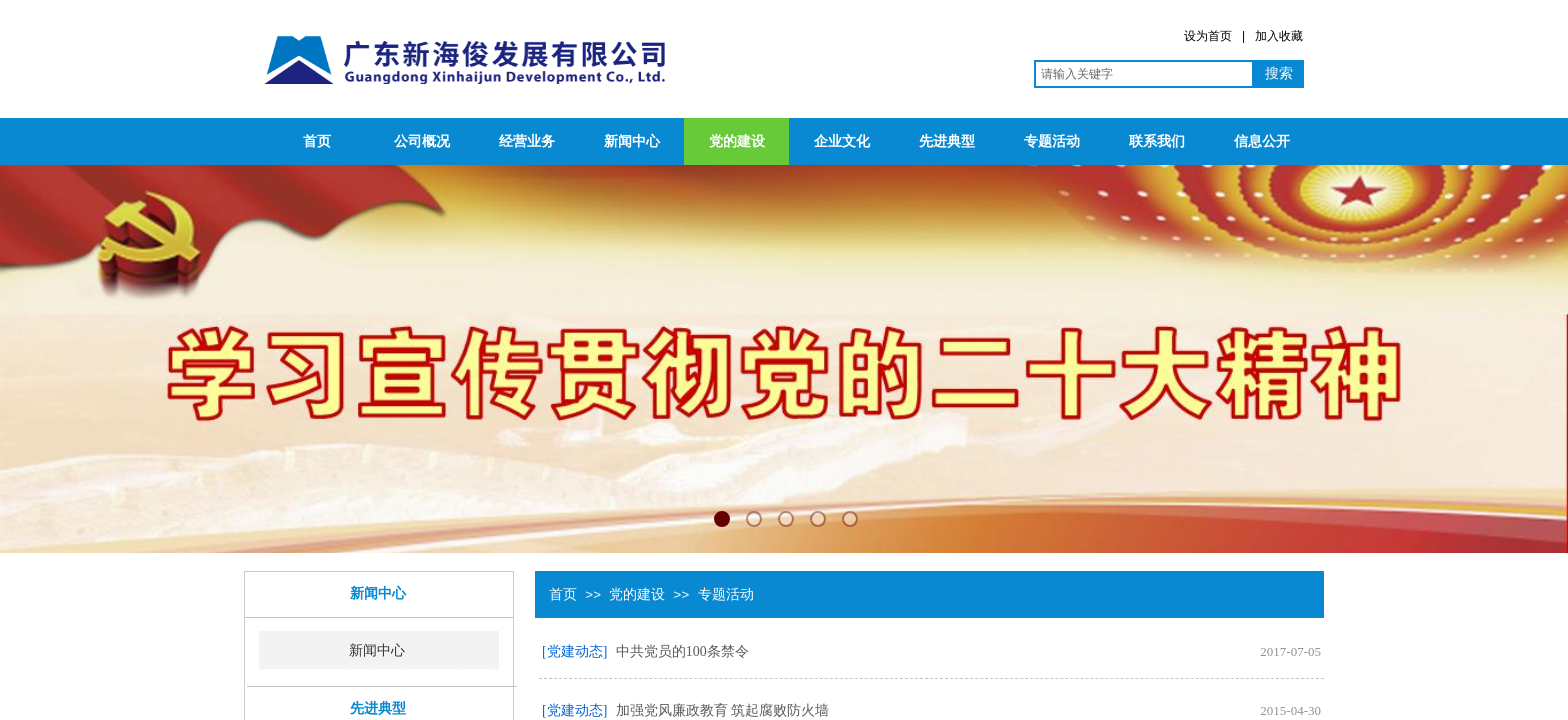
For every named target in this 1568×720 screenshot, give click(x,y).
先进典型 (947, 141)
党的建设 (737, 141)
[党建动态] (574, 651)
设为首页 (1208, 36)
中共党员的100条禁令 (682, 651)
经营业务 (527, 141)
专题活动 (1052, 141)
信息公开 (1262, 141)
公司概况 (422, 141)
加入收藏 (1279, 36)
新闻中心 (632, 141)
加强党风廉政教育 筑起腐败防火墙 (723, 710)
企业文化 (842, 141)
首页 (317, 141)
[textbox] (1144, 74)
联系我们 (1157, 141)
